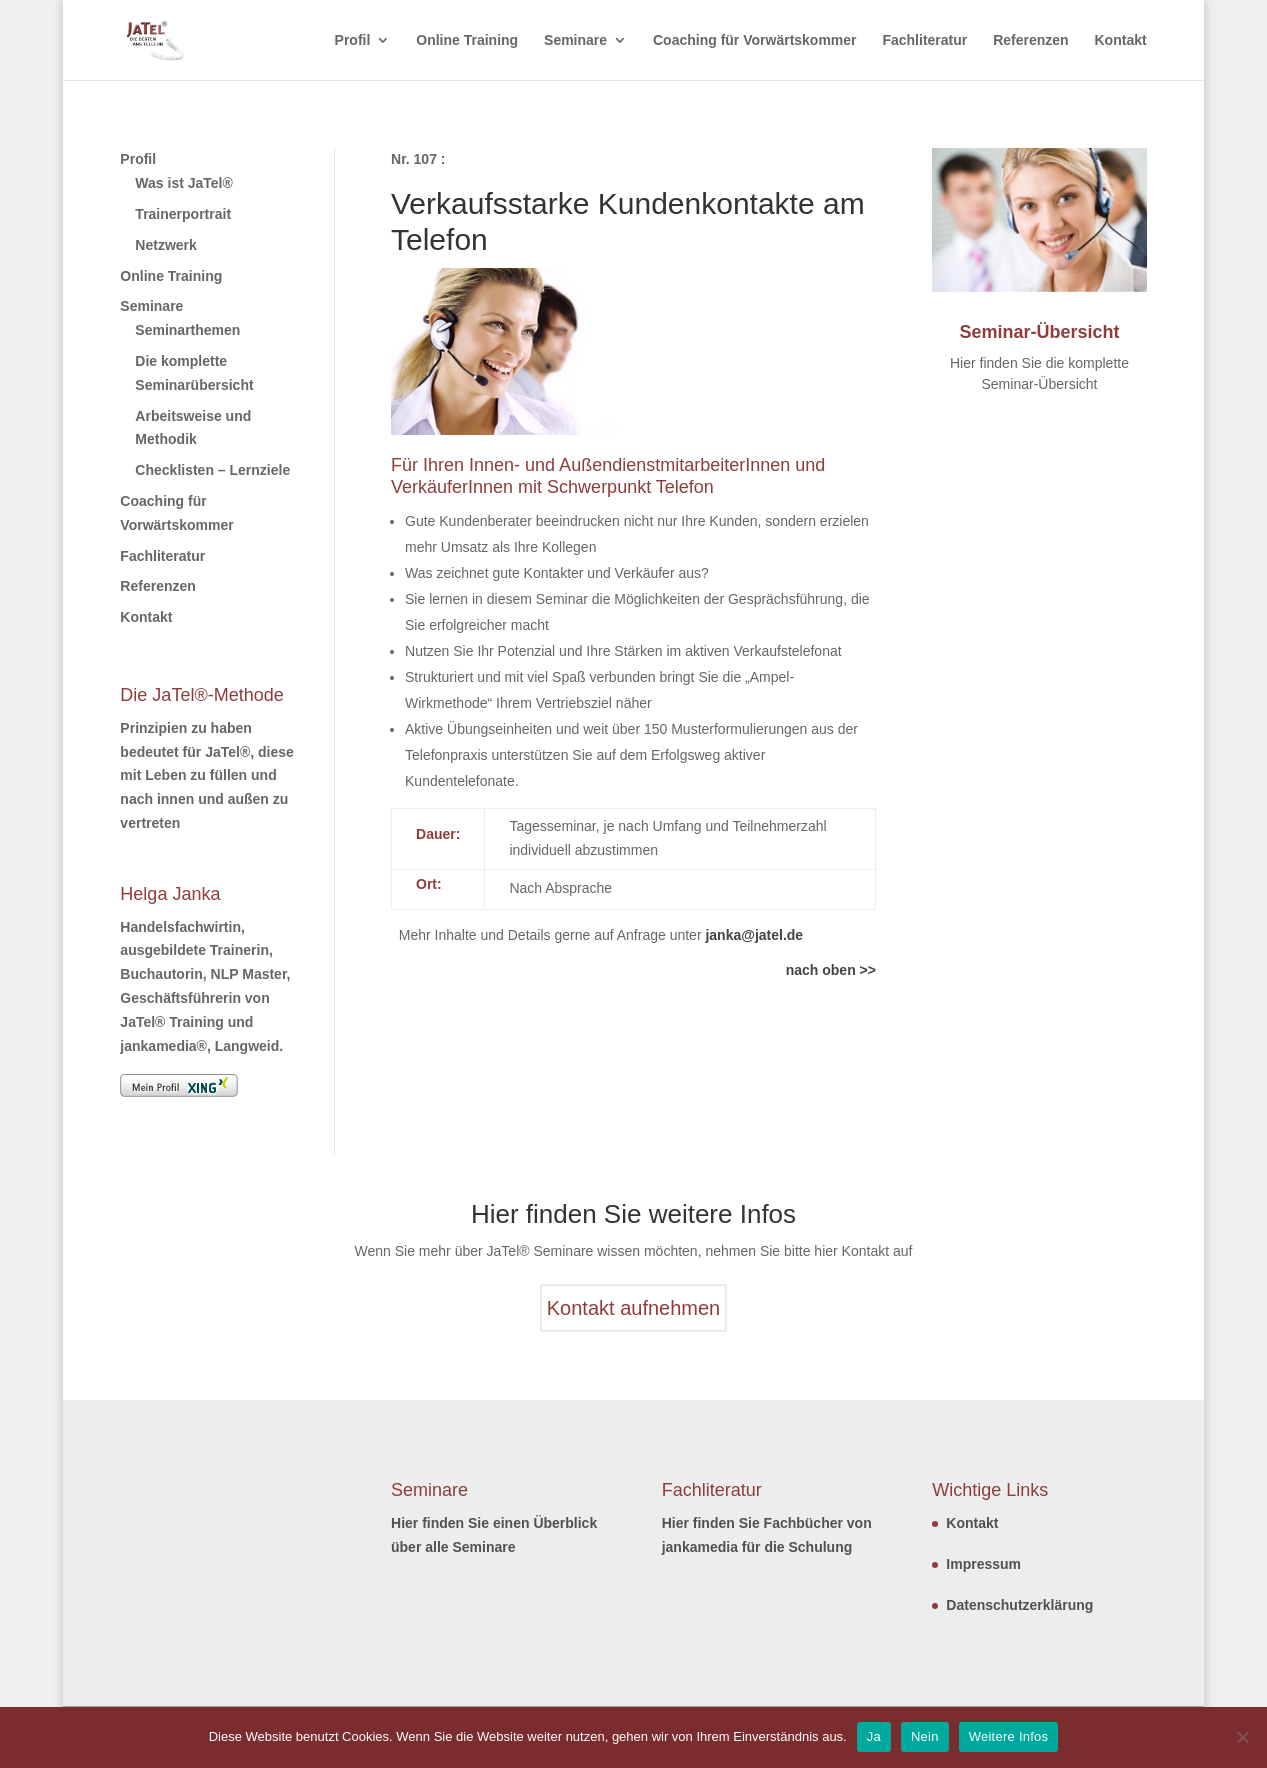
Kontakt (1121, 40)
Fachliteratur (924, 40)
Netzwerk (165, 245)
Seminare (575, 40)
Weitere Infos (1009, 1736)
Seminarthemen (187, 330)
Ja (874, 1736)
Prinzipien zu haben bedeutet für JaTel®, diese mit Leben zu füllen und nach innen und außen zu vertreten (206, 775)
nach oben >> (831, 970)
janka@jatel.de (754, 935)
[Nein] (1242, 1737)
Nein (925, 1736)
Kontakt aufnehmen (633, 1308)
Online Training (467, 40)
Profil (353, 40)
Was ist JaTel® (183, 183)
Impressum (983, 1564)
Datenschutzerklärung (1019, 1605)
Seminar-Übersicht (1039, 332)
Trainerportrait (183, 214)
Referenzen (1030, 40)
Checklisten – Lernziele (212, 470)
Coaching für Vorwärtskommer (755, 40)
